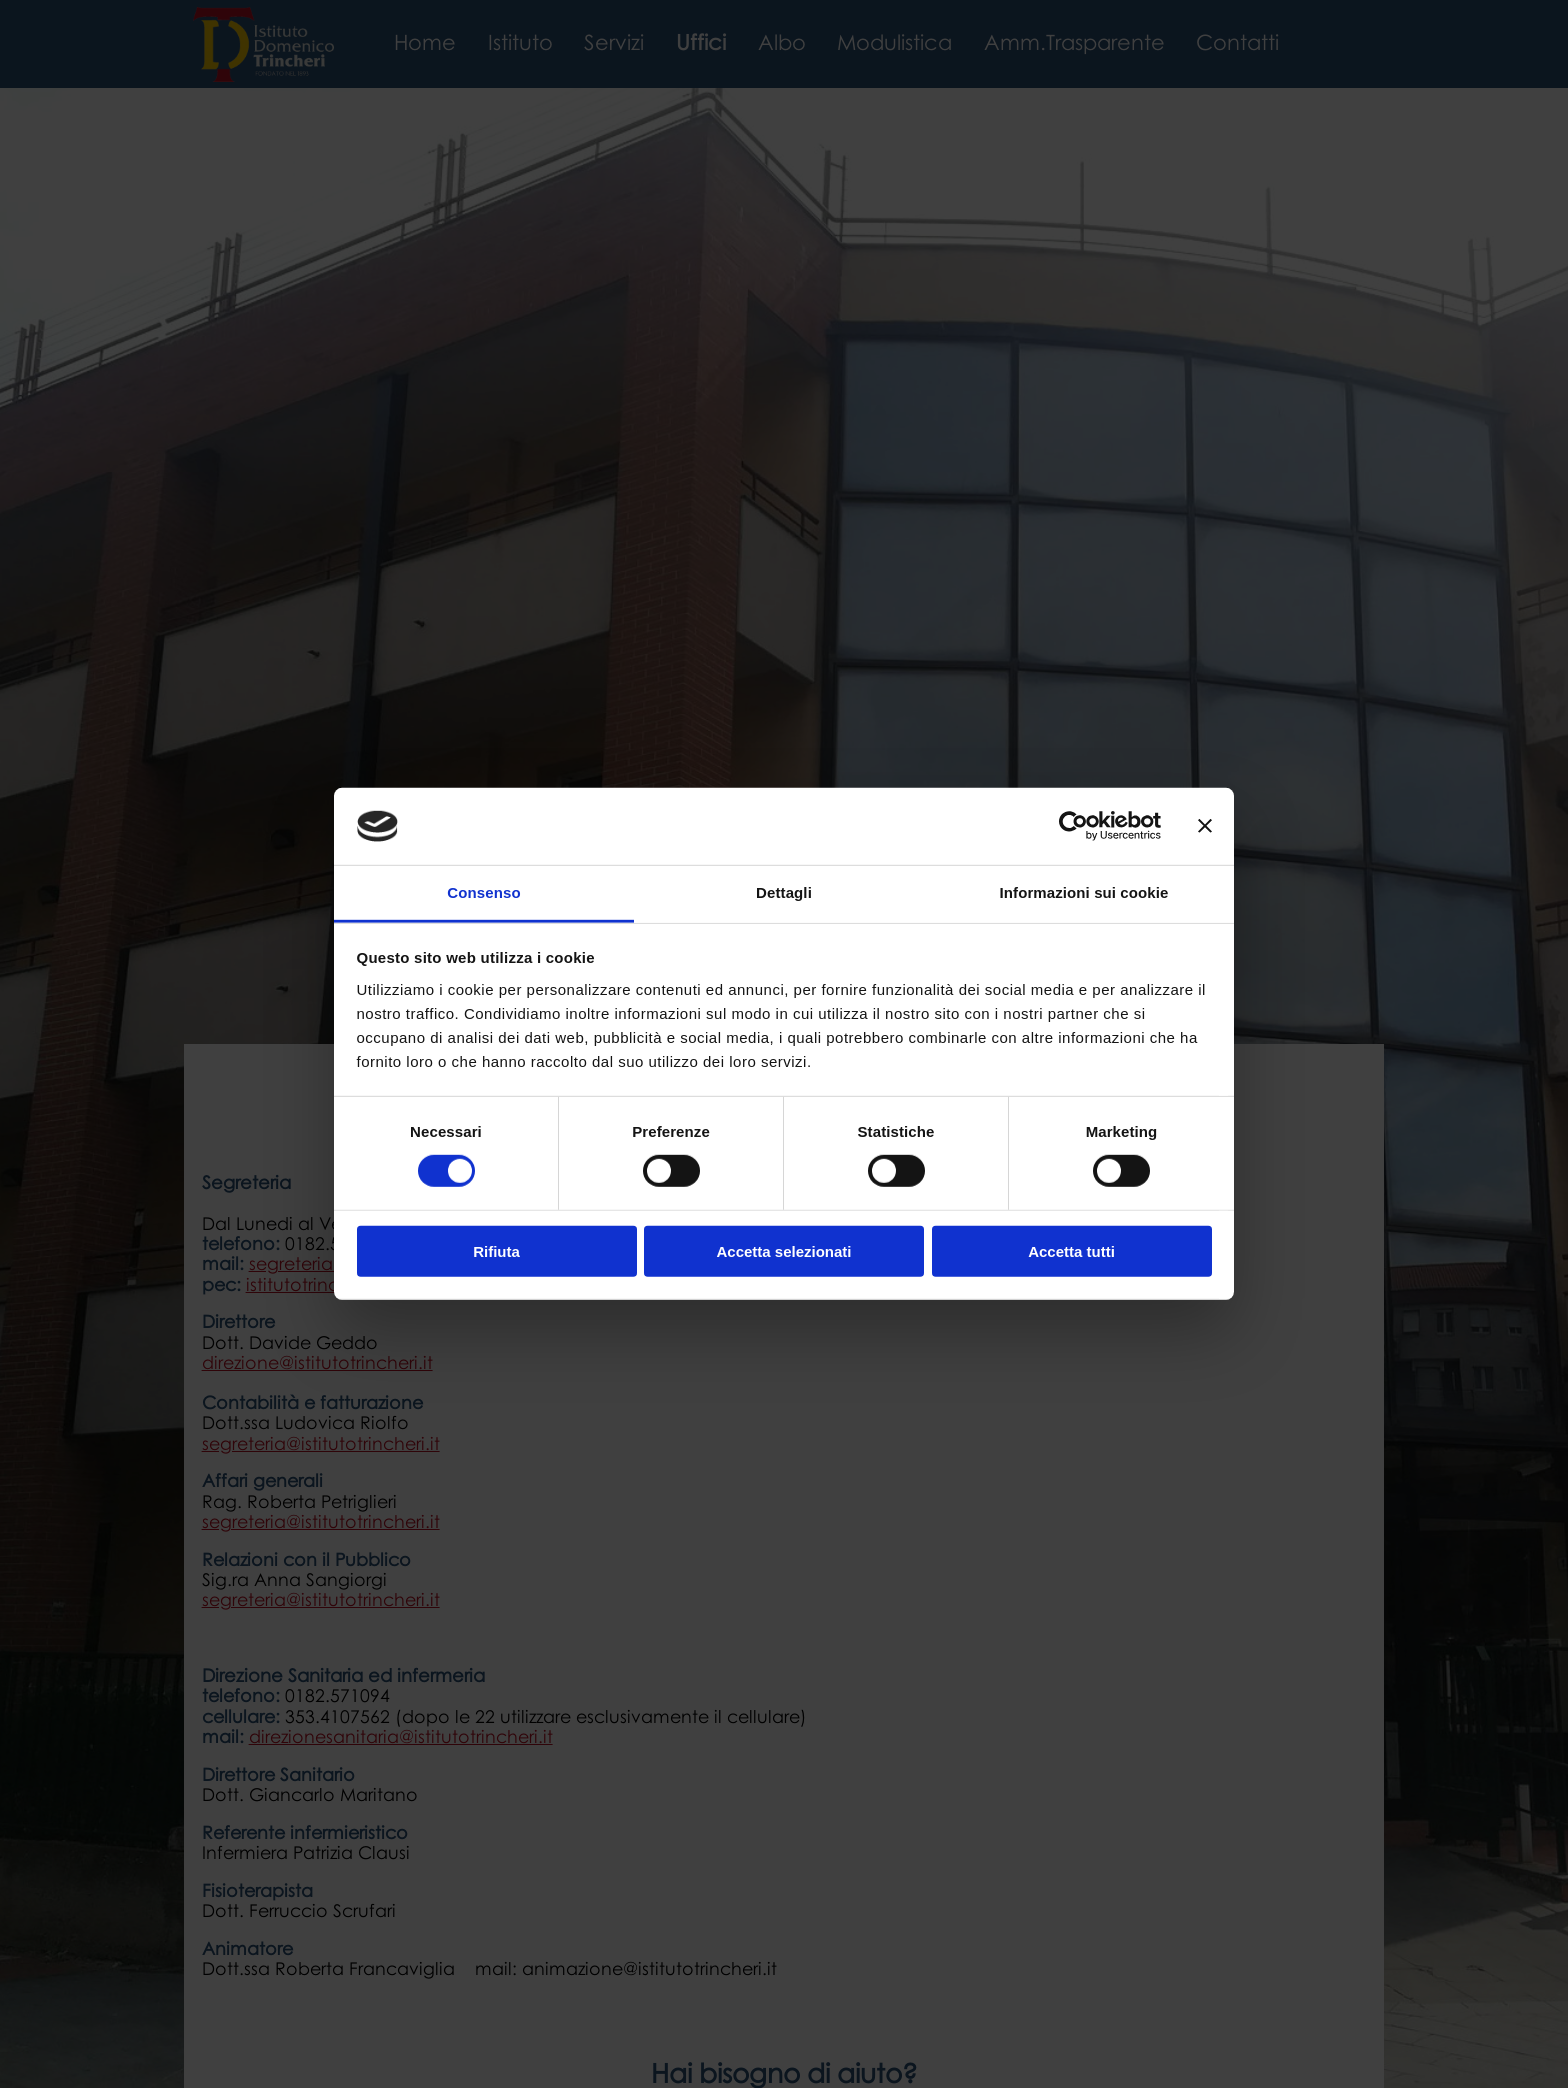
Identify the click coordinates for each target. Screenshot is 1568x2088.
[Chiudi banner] (1205, 826)
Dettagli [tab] (784, 892)
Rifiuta (496, 1250)
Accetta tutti (1071, 1250)
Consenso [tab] (483, 892)
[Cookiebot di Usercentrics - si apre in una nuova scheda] (1073, 826)
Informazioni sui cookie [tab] (1084, 892)
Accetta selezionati (783, 1250)
